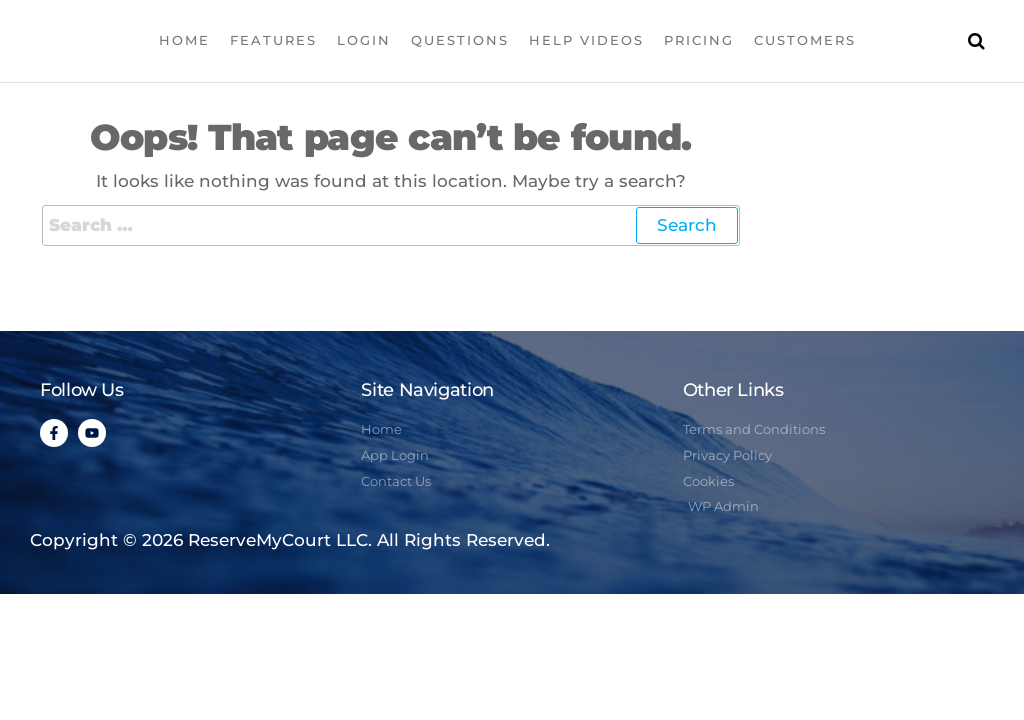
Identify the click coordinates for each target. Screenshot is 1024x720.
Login (364, 40)
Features (273, 40)
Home (184, 40)
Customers (805, 40)
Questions (460, 40)
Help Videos (586, 40)
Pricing (699, 40)
